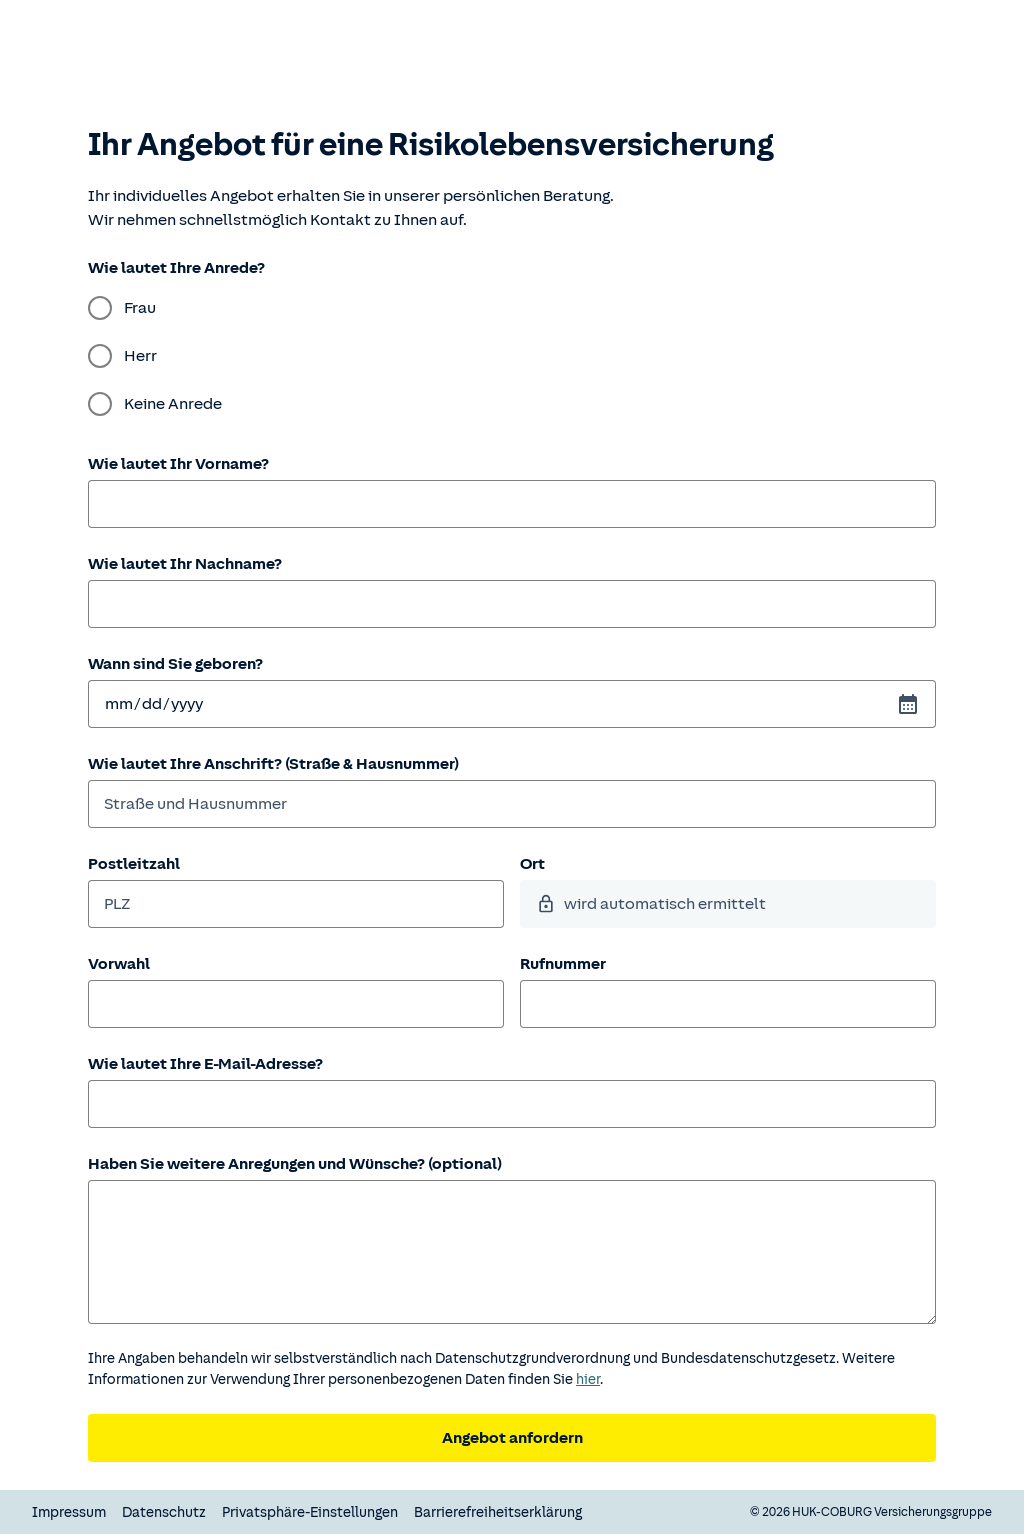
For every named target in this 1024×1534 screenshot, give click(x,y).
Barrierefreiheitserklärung (498, 1512)
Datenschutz (164, 1512)
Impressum (69, 1512)
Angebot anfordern (512, 1438)
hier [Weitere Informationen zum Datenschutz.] (588, 1379)
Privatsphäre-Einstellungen (310, 1512)
